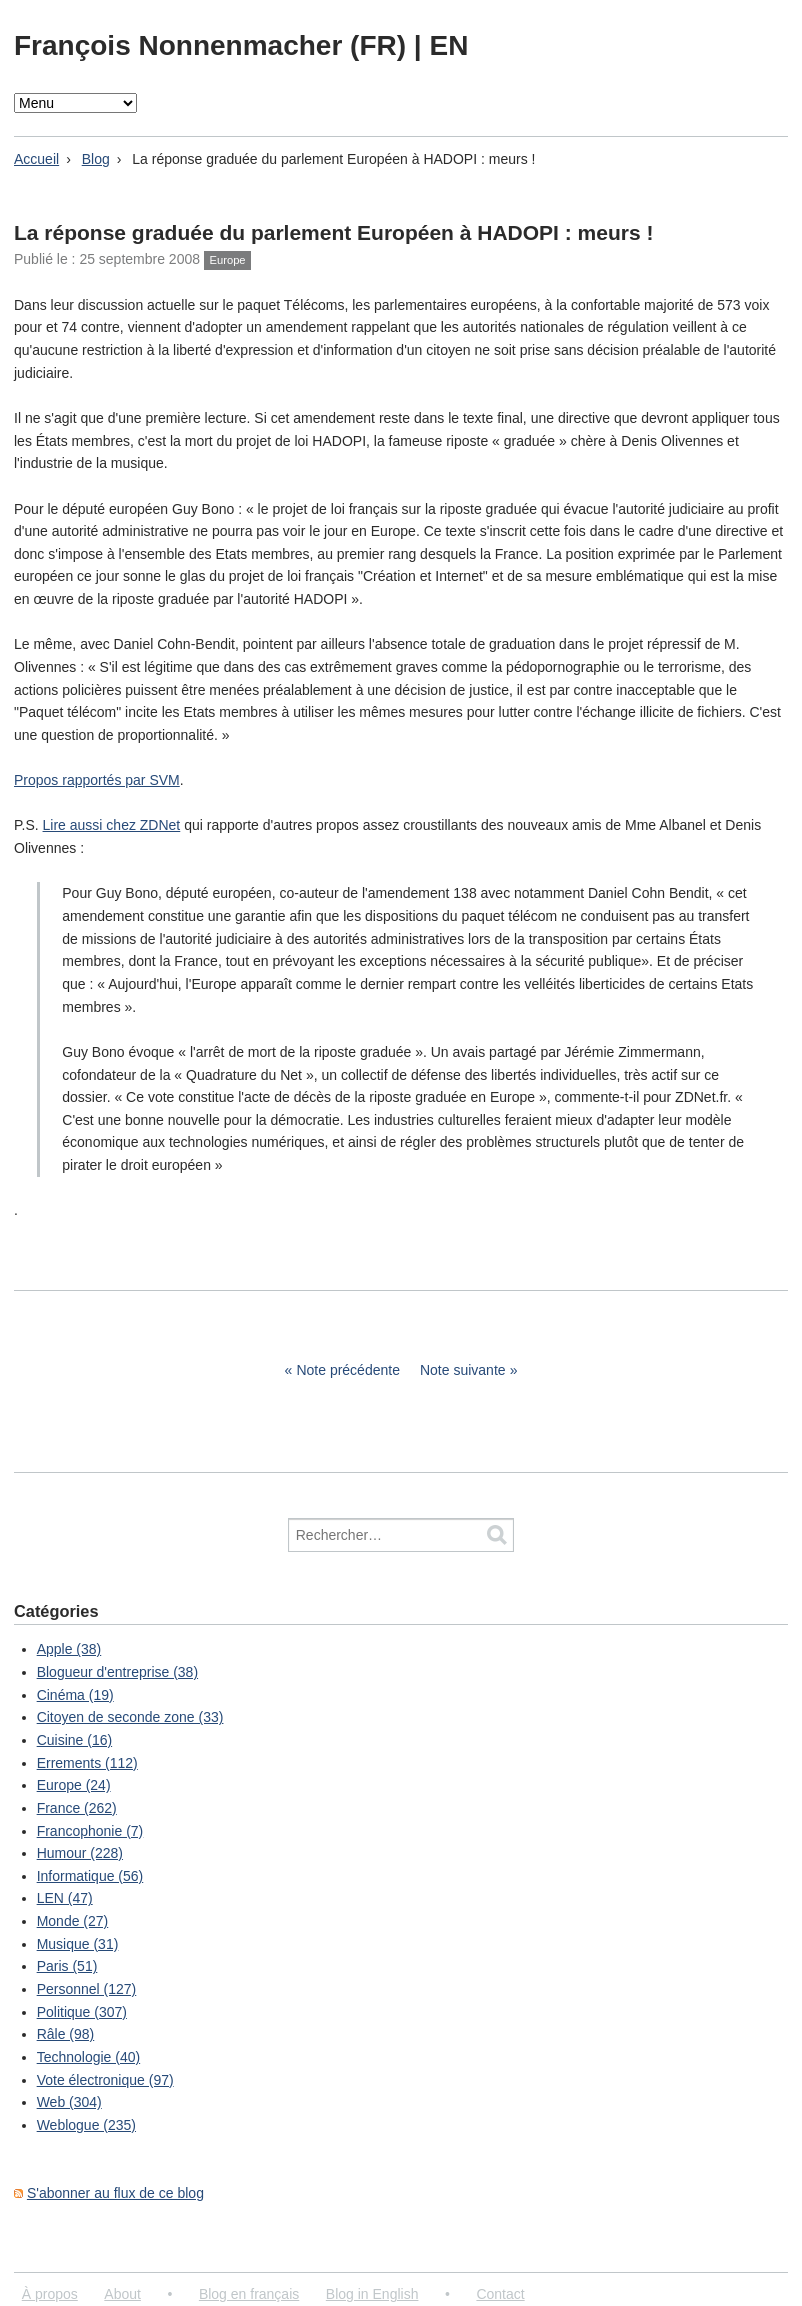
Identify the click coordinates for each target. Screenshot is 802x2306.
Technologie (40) (89, 2057)
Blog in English (372, 2294)
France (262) (77, 1808)
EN (448, 45)
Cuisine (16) (74, 1740)
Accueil (36, 159)
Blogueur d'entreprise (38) (117, 1672)
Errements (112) (87, 1763)
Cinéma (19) (75, 1695)
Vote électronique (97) (105, 2080)
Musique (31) (78, 1944)
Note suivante (463, 1370)
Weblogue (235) (86, 2125)
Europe (228, 260)
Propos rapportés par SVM (97, 780)
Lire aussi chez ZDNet (112, 825)
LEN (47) (65, 1898)
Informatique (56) (90, 1876)
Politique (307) (82, 2012)
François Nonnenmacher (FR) (214, 45)
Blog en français (249, 2294)
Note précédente (348, 1370)
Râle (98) (66, 2034)
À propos (50, 2294)
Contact (500, 2294)
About (122, 2294)
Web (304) (69, 2102)
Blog (96, 159)
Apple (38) (69, 1649)
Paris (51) (67, 1966)
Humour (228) (80, 1853)
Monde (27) (73, 1921)
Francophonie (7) (90, 1831)
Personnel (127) (87, 1989)
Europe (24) (74, 1785)
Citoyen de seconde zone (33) (130, 1717)
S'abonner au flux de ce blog (115, 2193)
